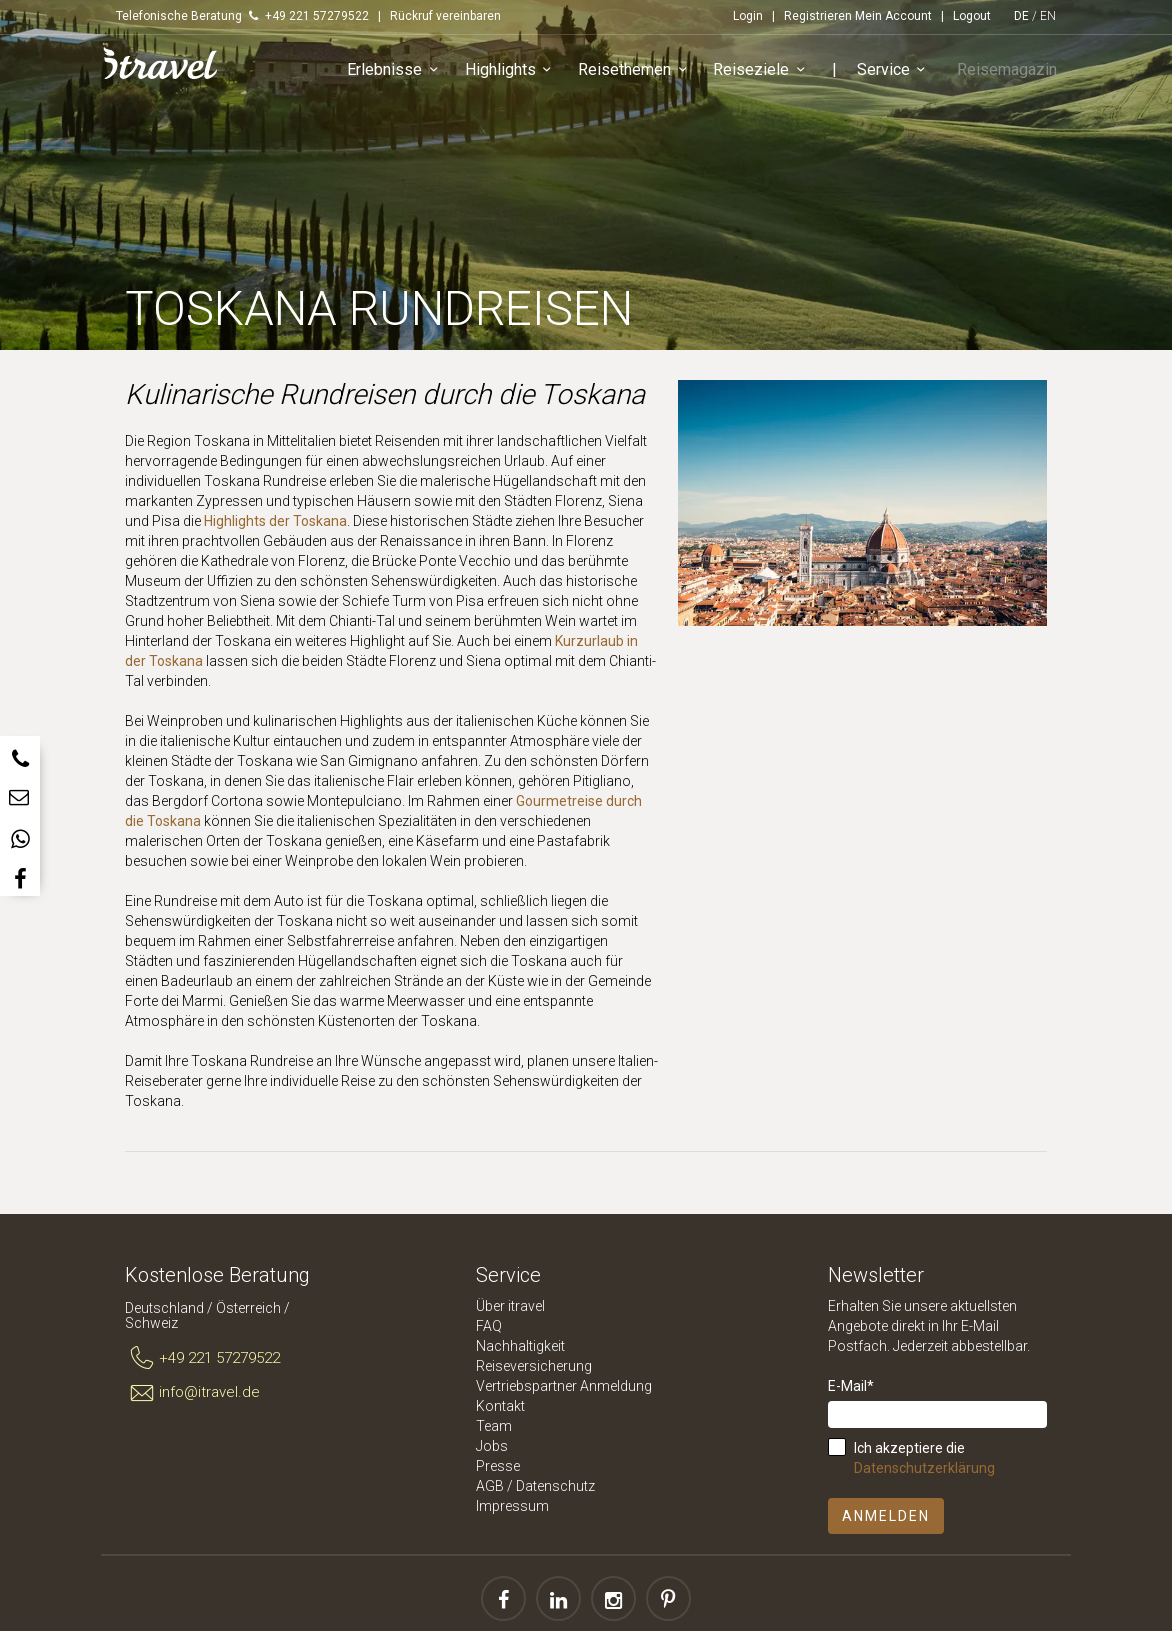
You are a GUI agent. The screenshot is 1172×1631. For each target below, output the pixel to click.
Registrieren (818, 16)
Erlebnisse (404, 74)
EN (1048, 16)
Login (748, 16)
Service (903, 74)
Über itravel (510, 1306)
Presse (498, 1466)
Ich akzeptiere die (924, 1458)
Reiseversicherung (534, 1366)
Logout (972, 16)
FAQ (489, 1326)
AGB (490, 1486)
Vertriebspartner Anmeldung (564, 1386)
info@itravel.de (192, 1393)
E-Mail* (851, 1386)
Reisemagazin (1011, 73)
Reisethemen (644, 74)
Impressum (512, 1506)
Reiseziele (771, 74)
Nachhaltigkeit (520, 1346)
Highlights (520, 74)
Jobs (492, 1446)
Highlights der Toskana (275, 521)
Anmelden (886, 1516)
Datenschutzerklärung (924, 1468)
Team (494, 1426)
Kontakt (500, 1406)
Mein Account (893, 16)
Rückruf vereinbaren (445, 16)
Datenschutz (555, 1486)
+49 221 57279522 (202, 1359)
